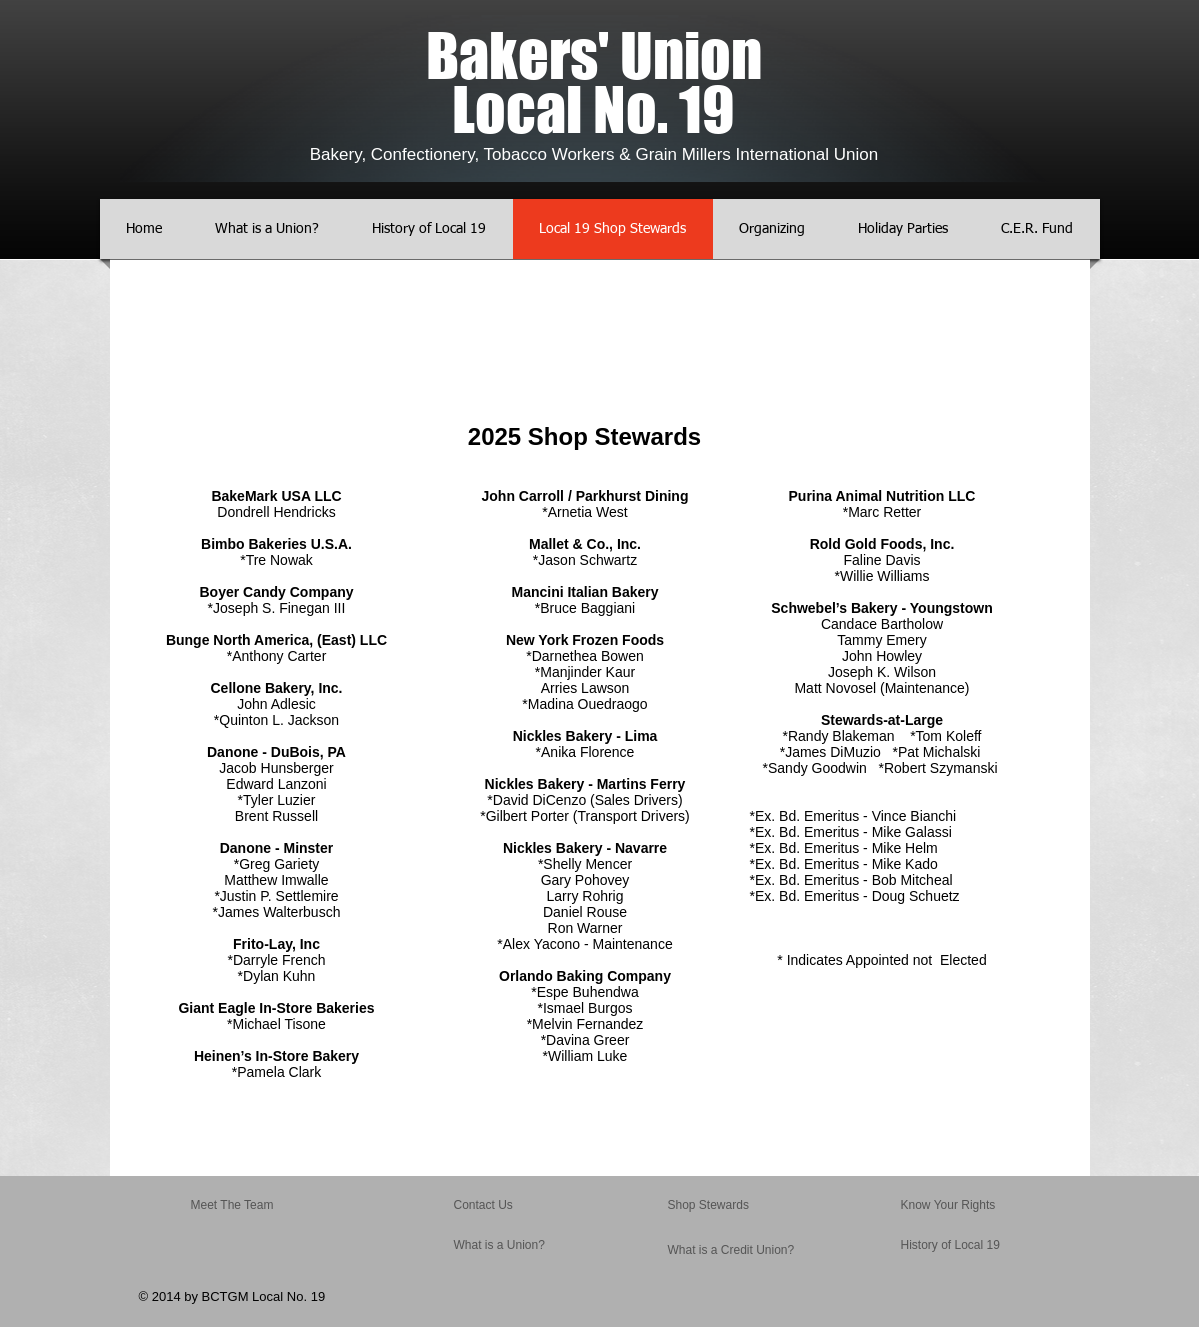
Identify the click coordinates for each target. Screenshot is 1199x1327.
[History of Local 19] (960, 1246)
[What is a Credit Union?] (731, 1251)
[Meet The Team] (267, 1206)
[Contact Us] (501, 1206)
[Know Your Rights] (955, 1206)
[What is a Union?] (513, 1246)
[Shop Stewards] (722, 1206)
